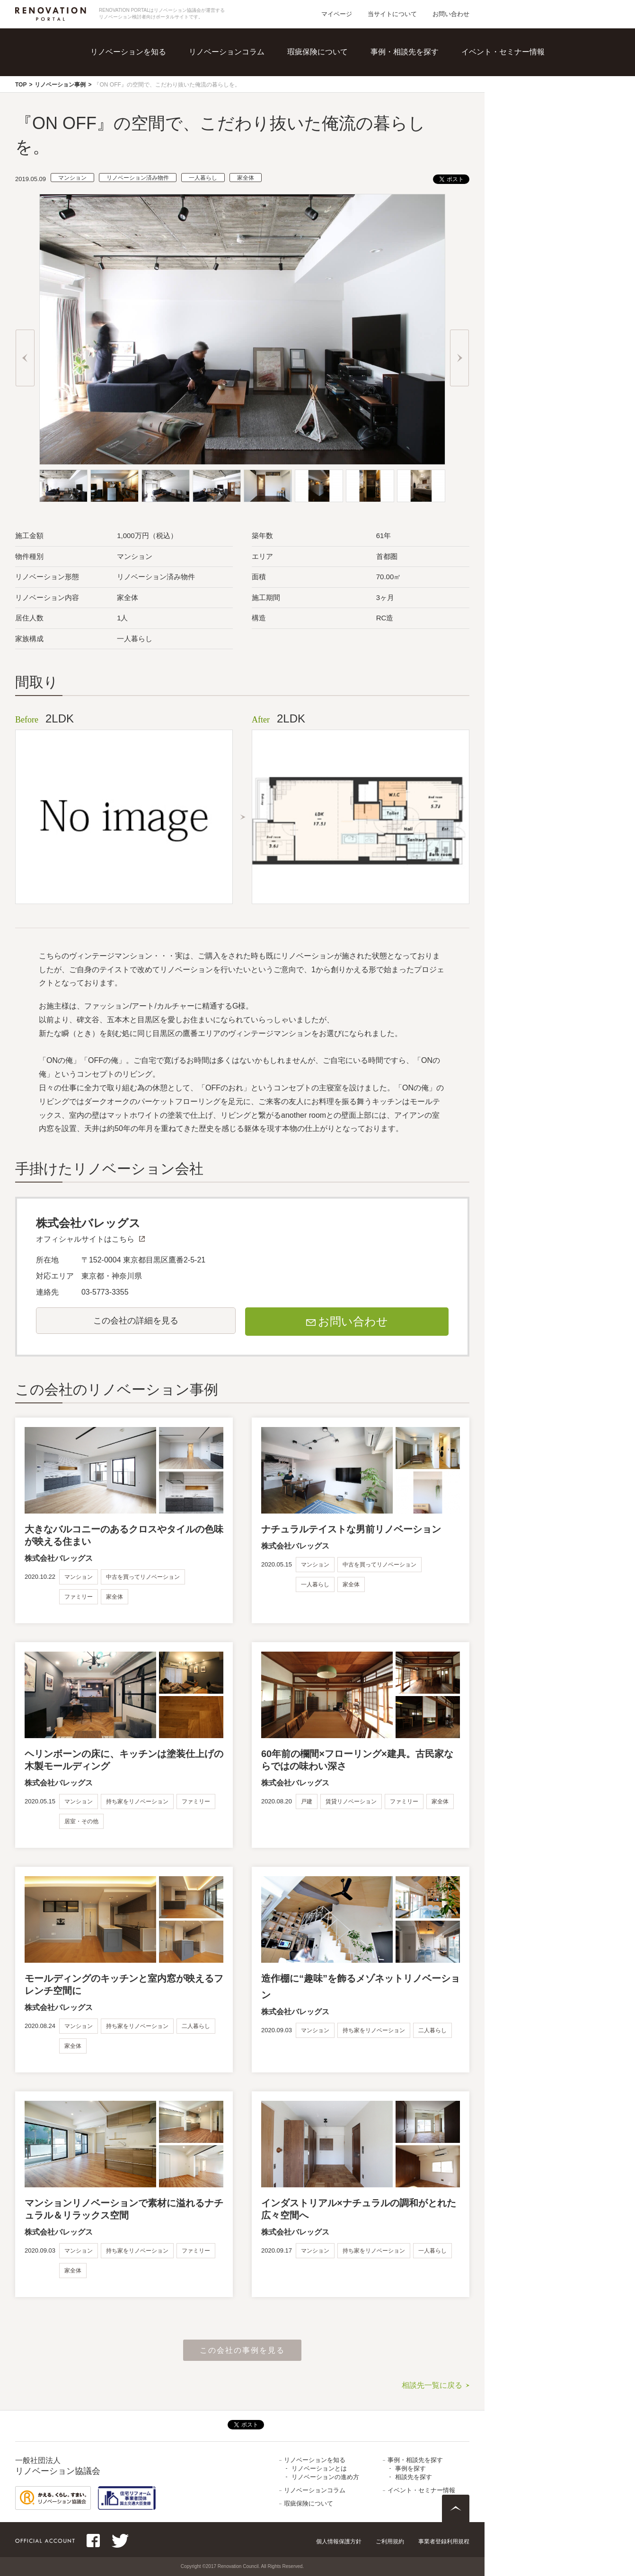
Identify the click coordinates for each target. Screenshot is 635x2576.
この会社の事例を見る (242, 2350)
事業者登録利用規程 (443, 2541)
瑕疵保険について (317, 52)
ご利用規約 (390, 2541)
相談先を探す (413, 2476)
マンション (72, 177)
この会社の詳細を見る (135, 1320)
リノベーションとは (319, 2468)
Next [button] (459, 358)
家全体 (245, 177)
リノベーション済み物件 (137, 177)
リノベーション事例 (60, 84)
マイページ (336, 13)
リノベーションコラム (227, 52)
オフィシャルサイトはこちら (85, 1239)
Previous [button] (25, 358)
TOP (20, 84)
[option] (242, 329)
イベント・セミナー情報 (503, 52)
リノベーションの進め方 (325, 2476)
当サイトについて (392, 13)
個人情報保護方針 (339, 2541)
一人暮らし (203, 177)
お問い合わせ (450, 13)
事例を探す (410, 2468)
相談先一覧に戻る (432, 2385)
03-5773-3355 (105, 1292)
